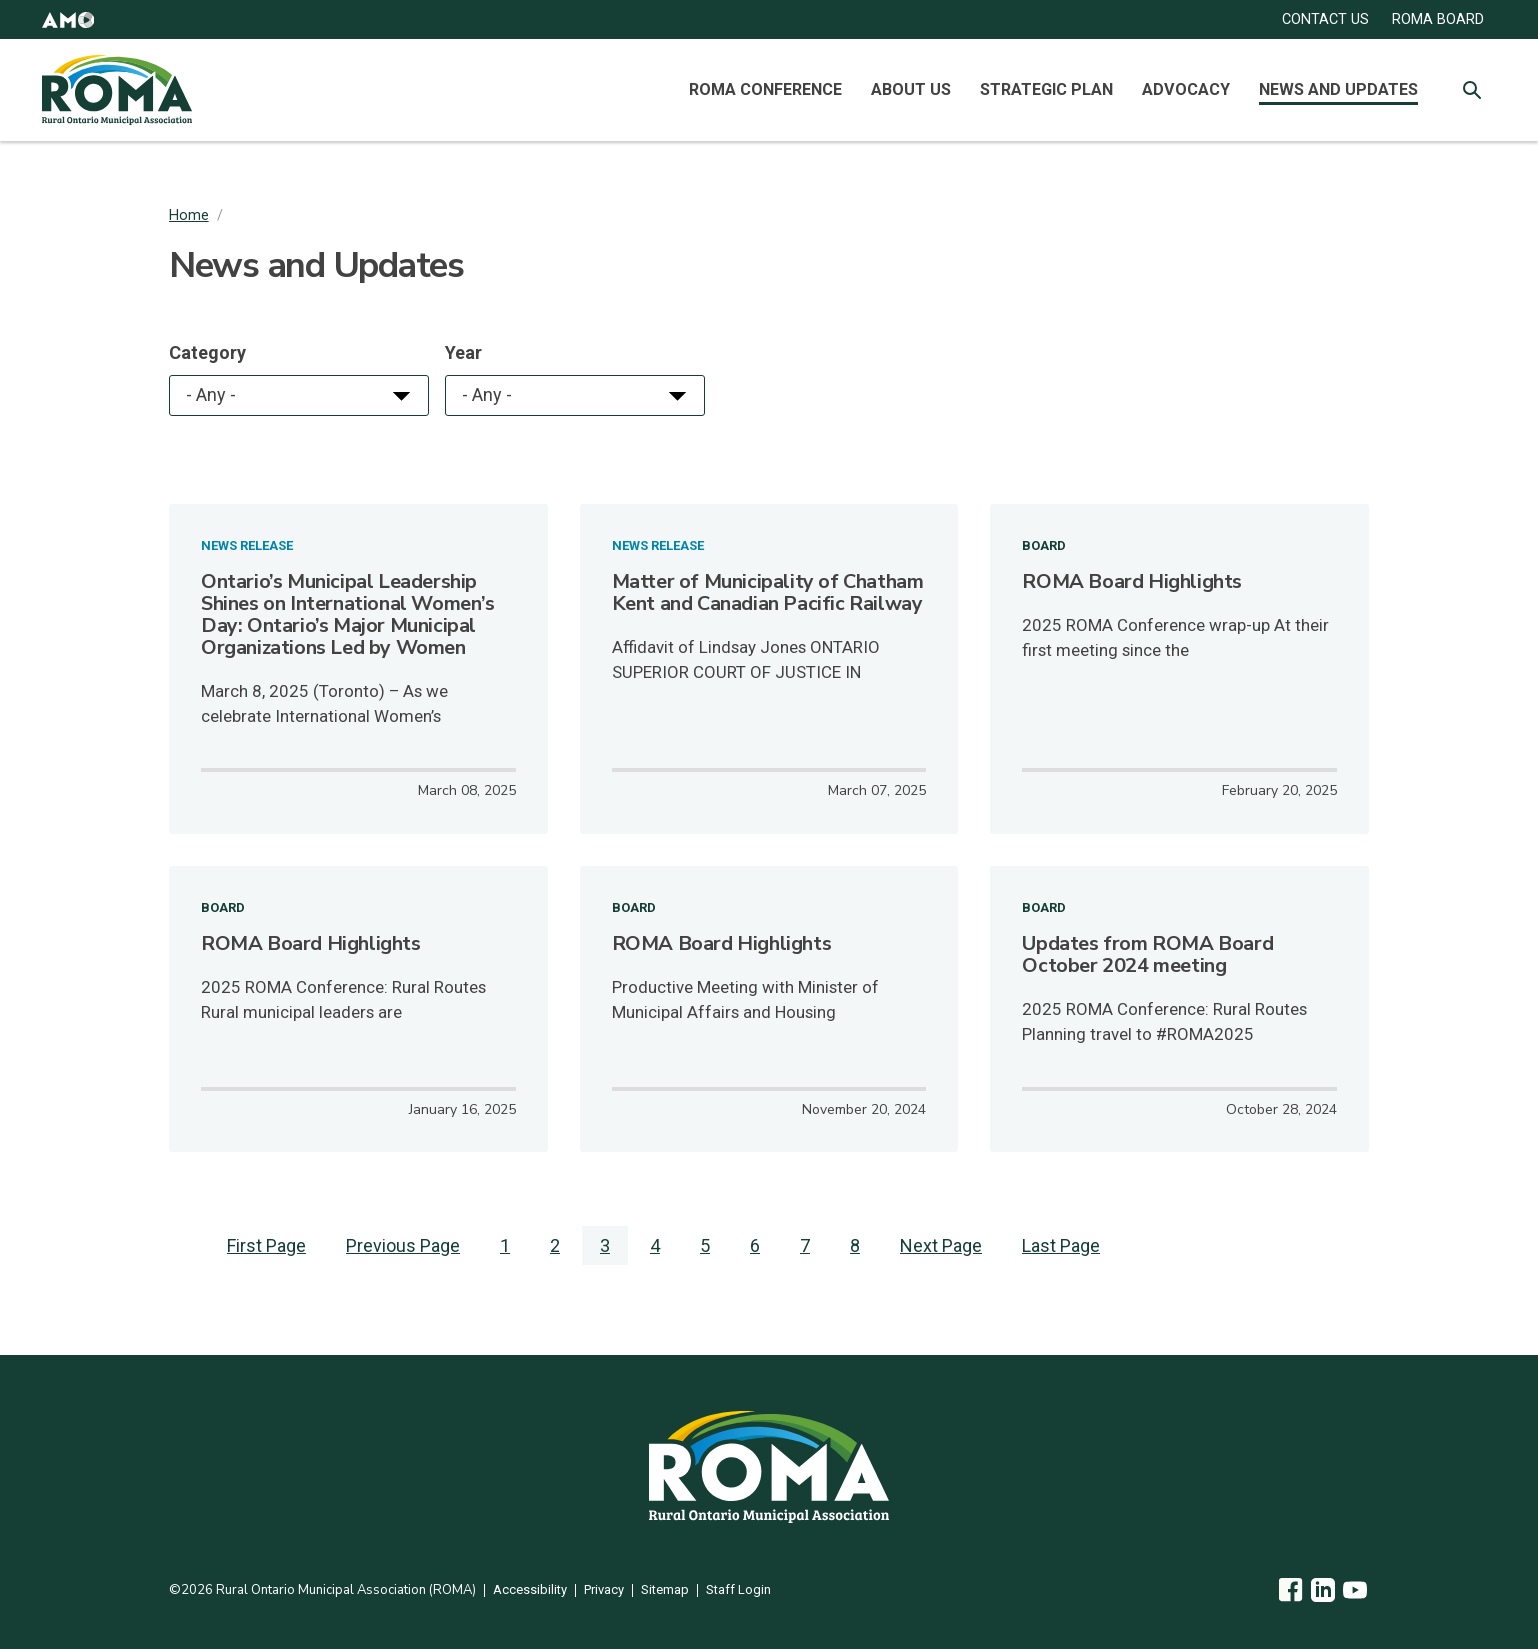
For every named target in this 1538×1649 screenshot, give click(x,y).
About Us (911, 89)
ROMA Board (1438, 19)
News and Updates (1338, 89)
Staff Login (738, 1590)
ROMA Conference (765, 89)
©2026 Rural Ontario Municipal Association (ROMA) (322, 1590)
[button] (68, 19)
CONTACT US (1325, 19)
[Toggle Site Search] (1472, 90)
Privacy (604, 1590)
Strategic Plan (1046, 89)
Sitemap (665, 1590)
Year (463, 352)
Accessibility (530, 1590)
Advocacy (1186, 89)
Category (207, 352)
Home (189, 215)
